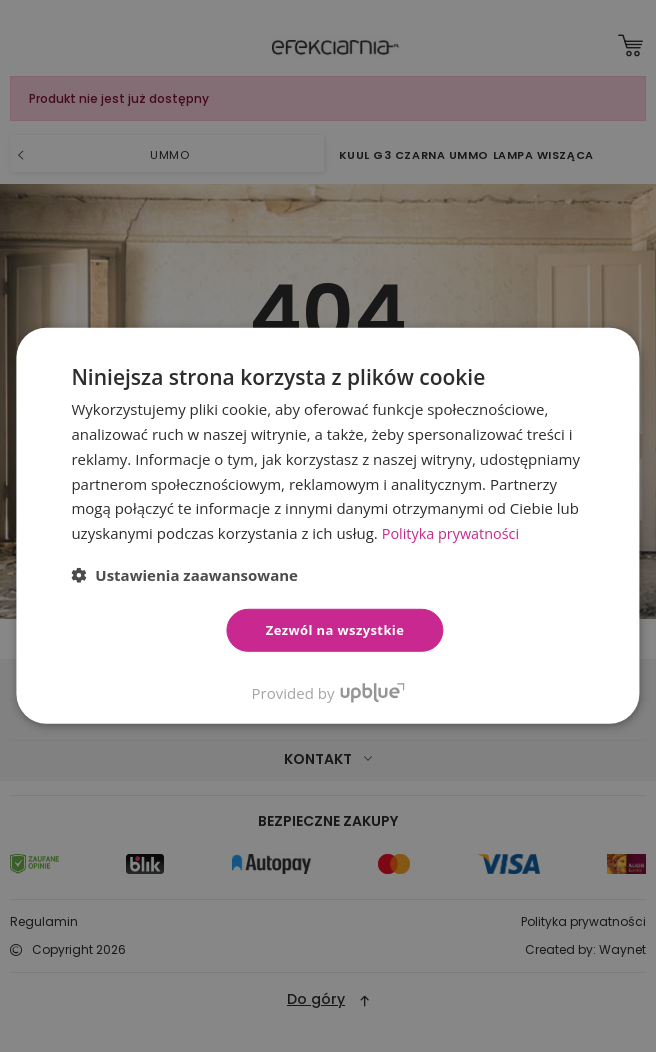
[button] (184, 575)
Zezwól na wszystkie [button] (335, 630)
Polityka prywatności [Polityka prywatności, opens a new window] (453, 533)
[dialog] (328, 526)
